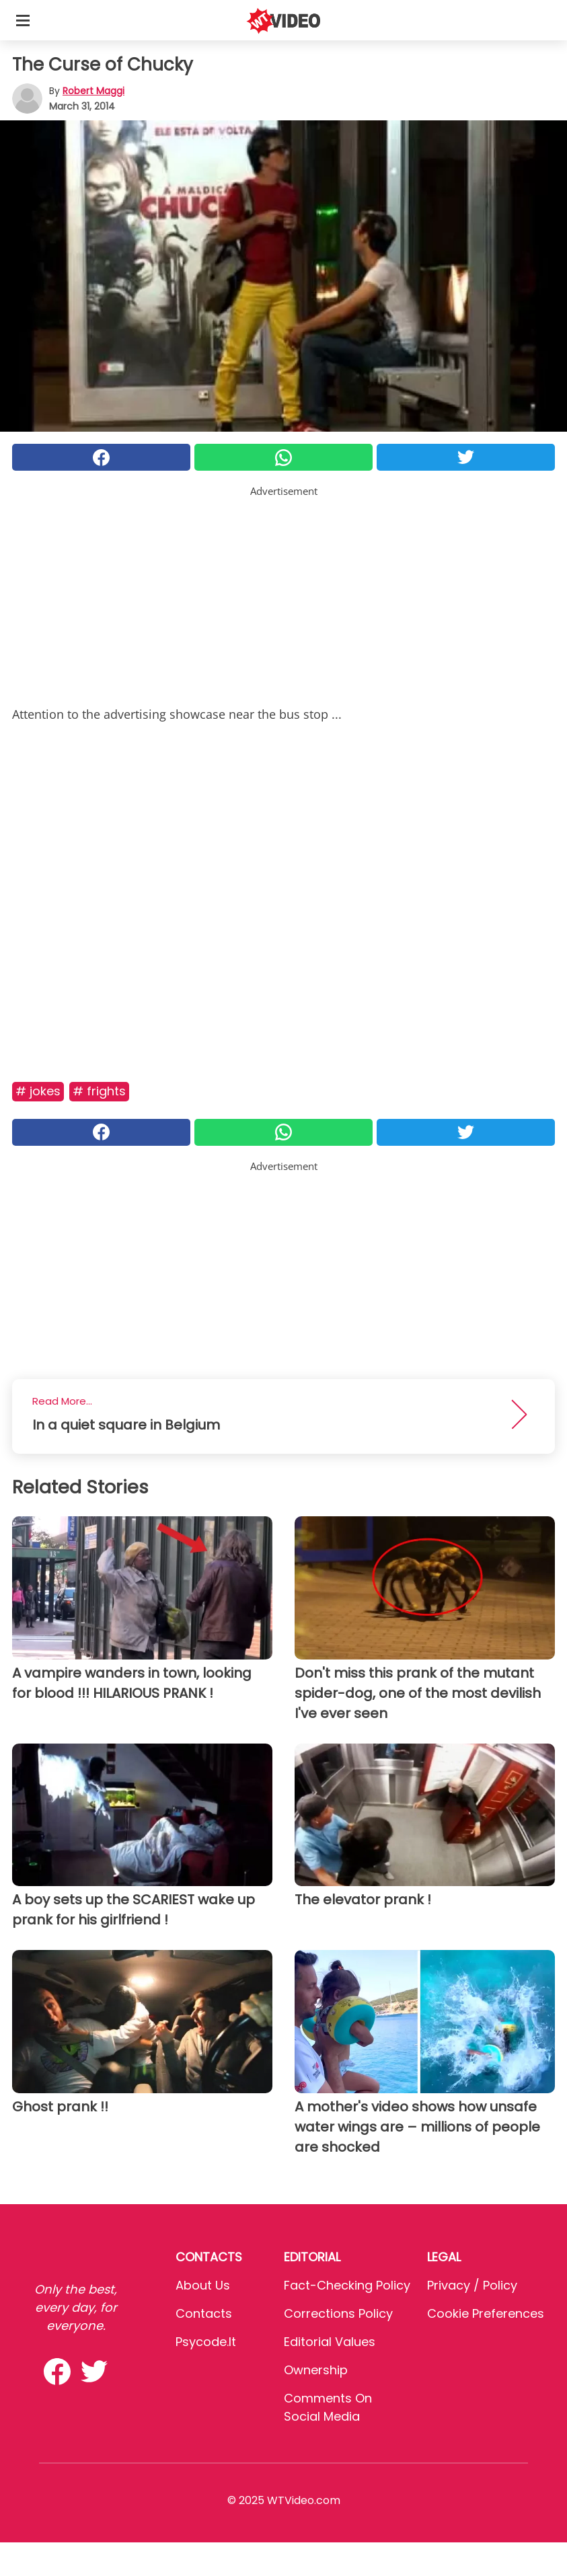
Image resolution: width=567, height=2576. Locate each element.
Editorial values (329, 2341)
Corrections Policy (338, 2313)
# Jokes (38, 1091)
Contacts (204, 2313)
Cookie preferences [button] (485, 2313)
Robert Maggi (93, 90)
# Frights (99, 1091)
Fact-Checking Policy (347, 2285)
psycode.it (206, 2341)
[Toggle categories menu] (23, 20)
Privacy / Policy (472, 2285)
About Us (203, 2285)
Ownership (316, 2370)
